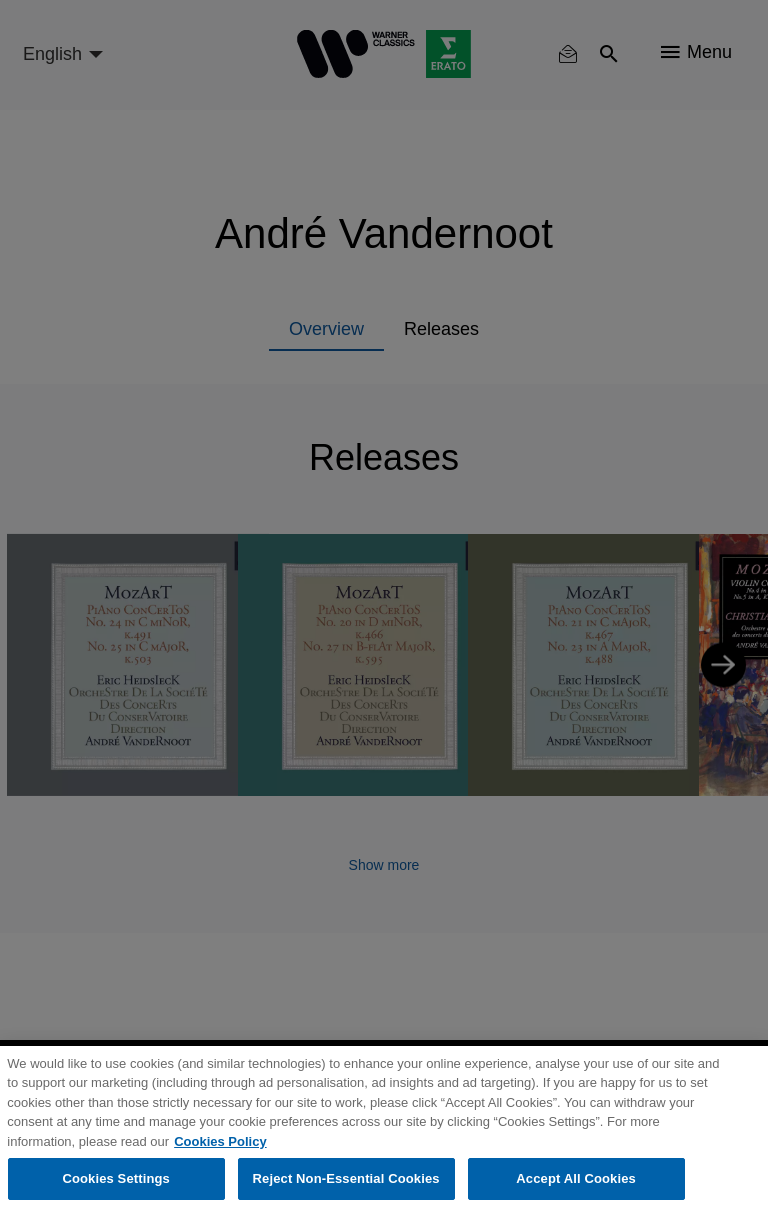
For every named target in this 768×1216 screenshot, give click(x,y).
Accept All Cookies (576, 1178)
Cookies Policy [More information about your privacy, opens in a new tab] (220, 1141)
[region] (384, 1131)
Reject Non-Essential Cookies (346, 1178)
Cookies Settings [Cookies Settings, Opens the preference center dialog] (116, 1178)
